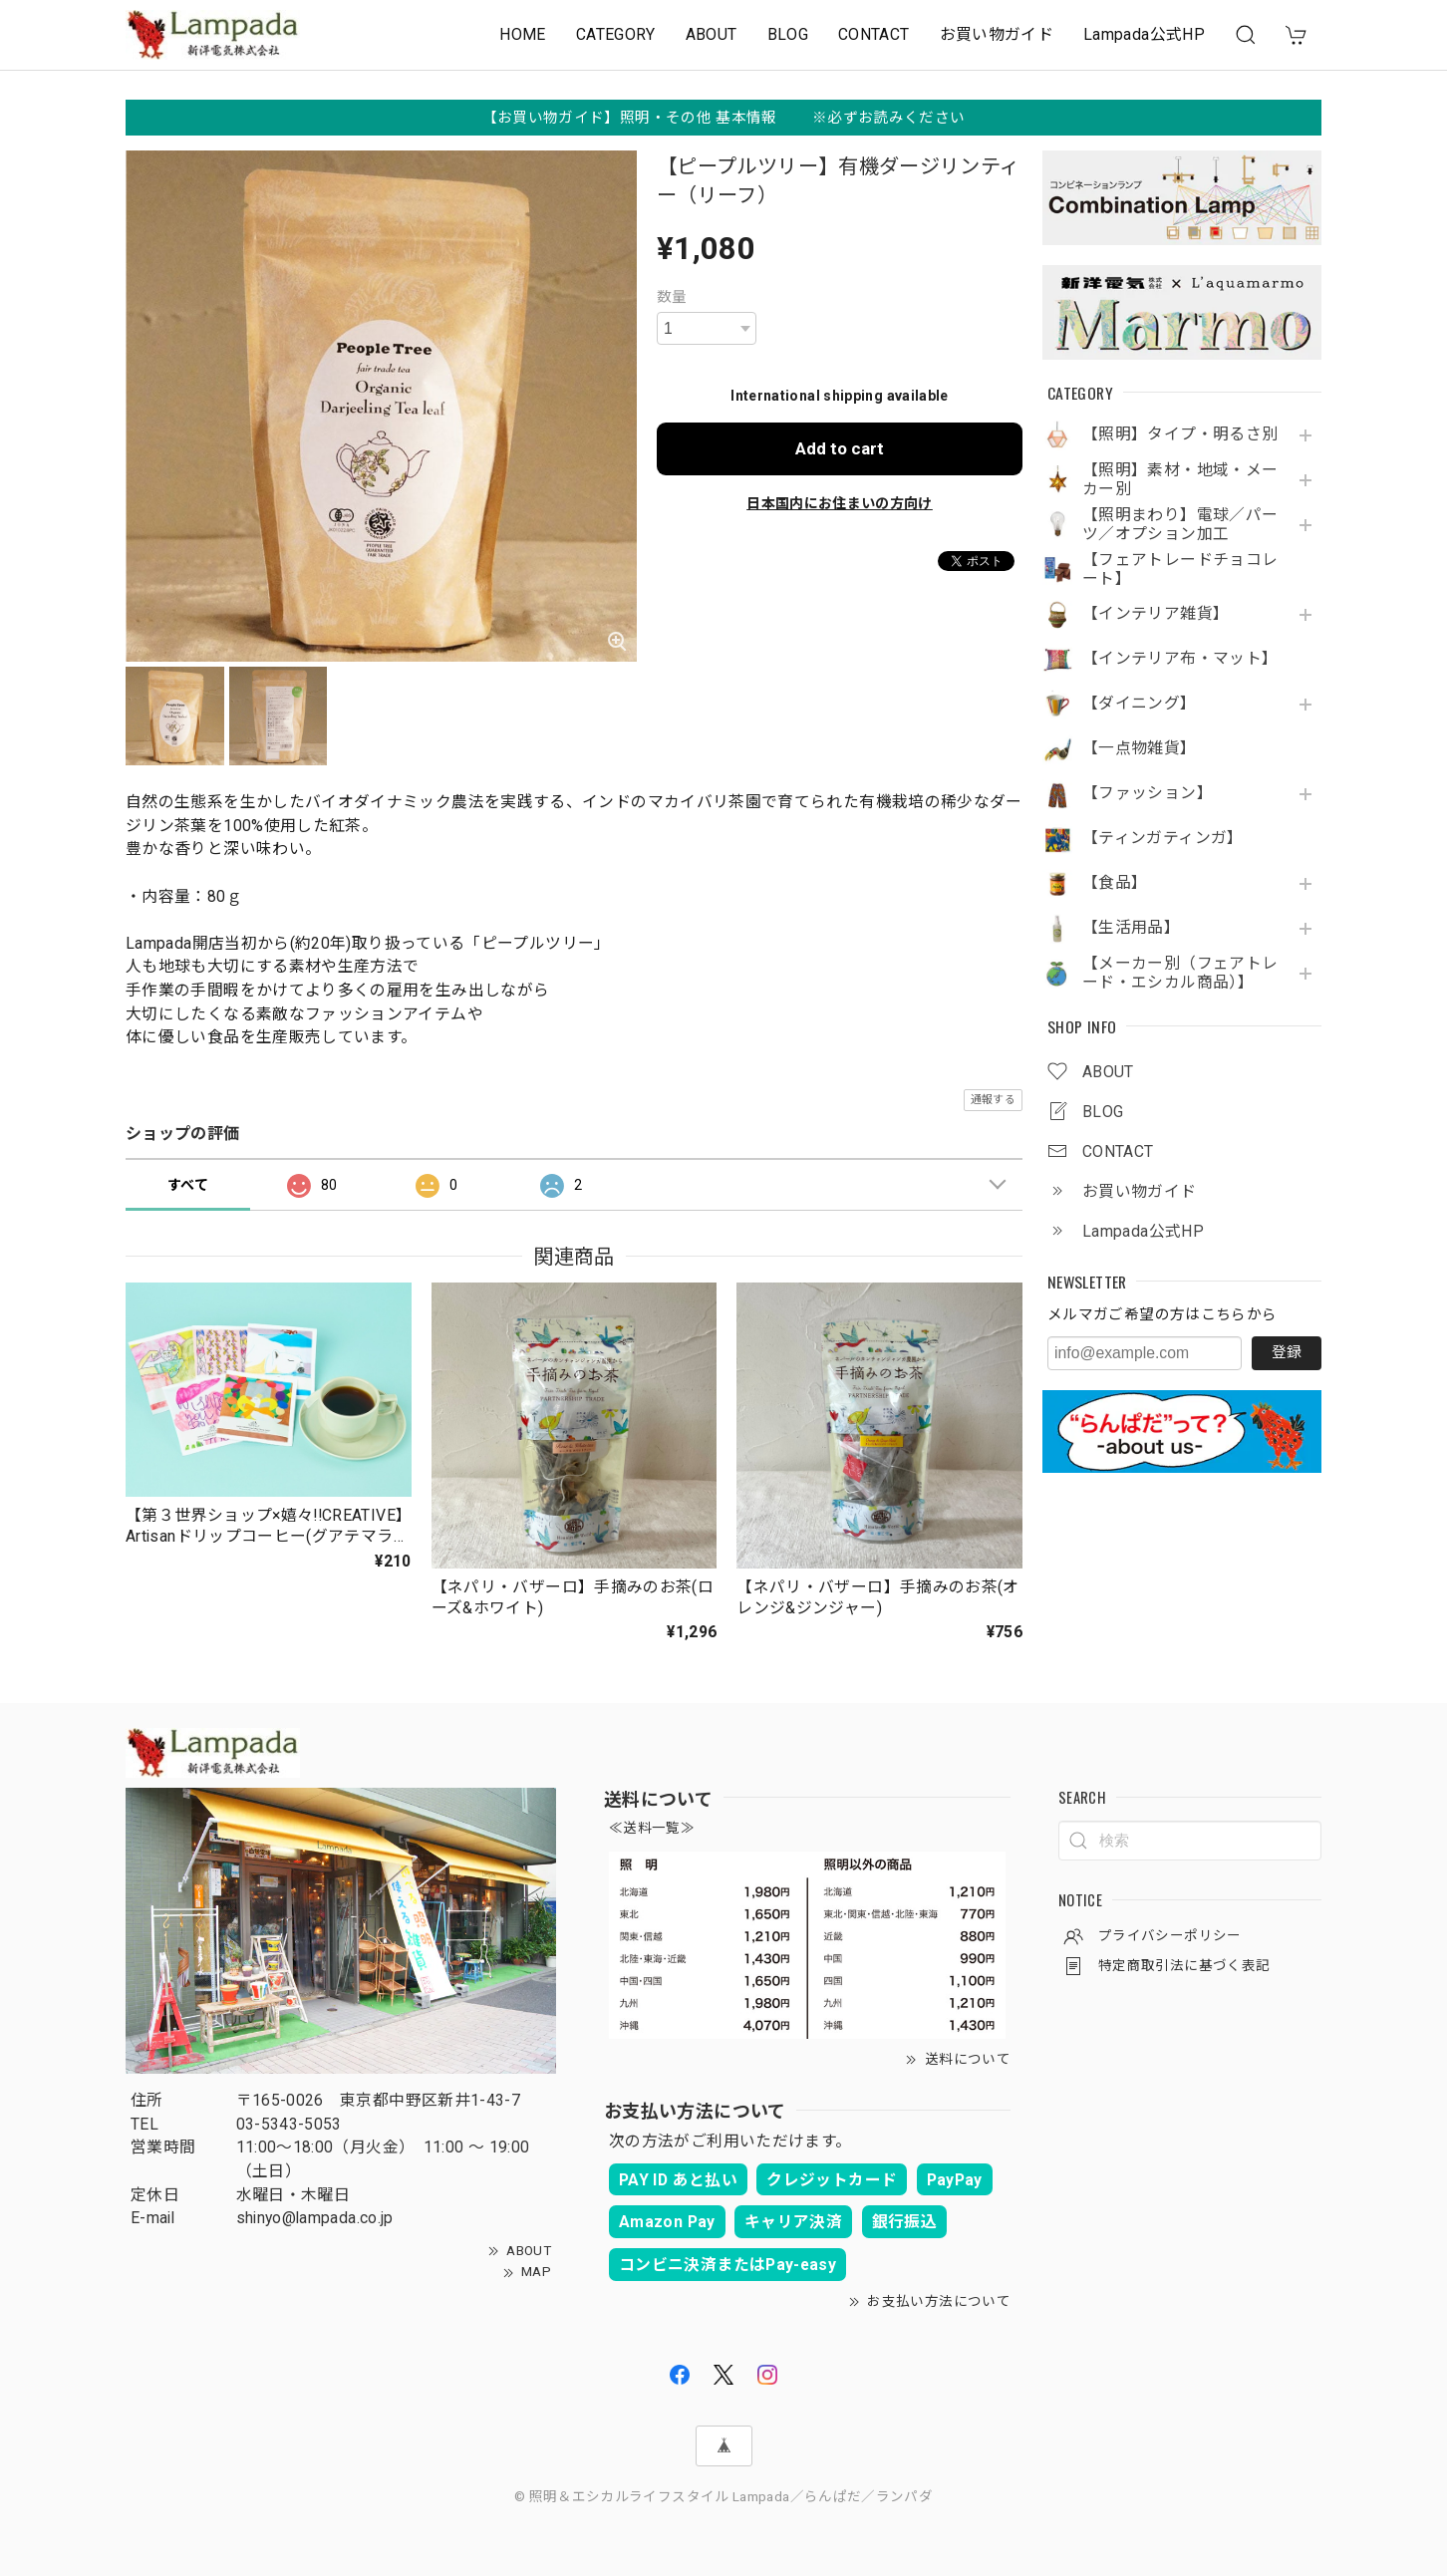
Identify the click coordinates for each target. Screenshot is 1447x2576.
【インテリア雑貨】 (1155, 614)
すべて (187, 1185)
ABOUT (711, 34)
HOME (522, 34)
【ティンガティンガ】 (1163, 838)
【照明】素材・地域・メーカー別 (1180, 479)
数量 (672, 297)
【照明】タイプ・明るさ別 (1180, 434)
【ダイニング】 (1139, 704)
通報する (993, 1099)
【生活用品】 (1131, 928)
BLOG (787, 34)
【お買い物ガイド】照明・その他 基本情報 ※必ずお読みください (724, 118)
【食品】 (1114, 883)
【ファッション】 (1147, 793)
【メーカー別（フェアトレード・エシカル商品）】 (1180, 973)
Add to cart (839, 448)
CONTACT (874, 34)
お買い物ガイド (997, 34)
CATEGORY (616, 34)
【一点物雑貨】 (1139, 748)
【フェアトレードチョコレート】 (1180, 569)
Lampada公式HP (1144, 34)
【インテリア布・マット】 (1180, 659)
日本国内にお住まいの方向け (839, 503)
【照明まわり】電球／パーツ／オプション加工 (1180, 524)
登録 (1287, 1352)
